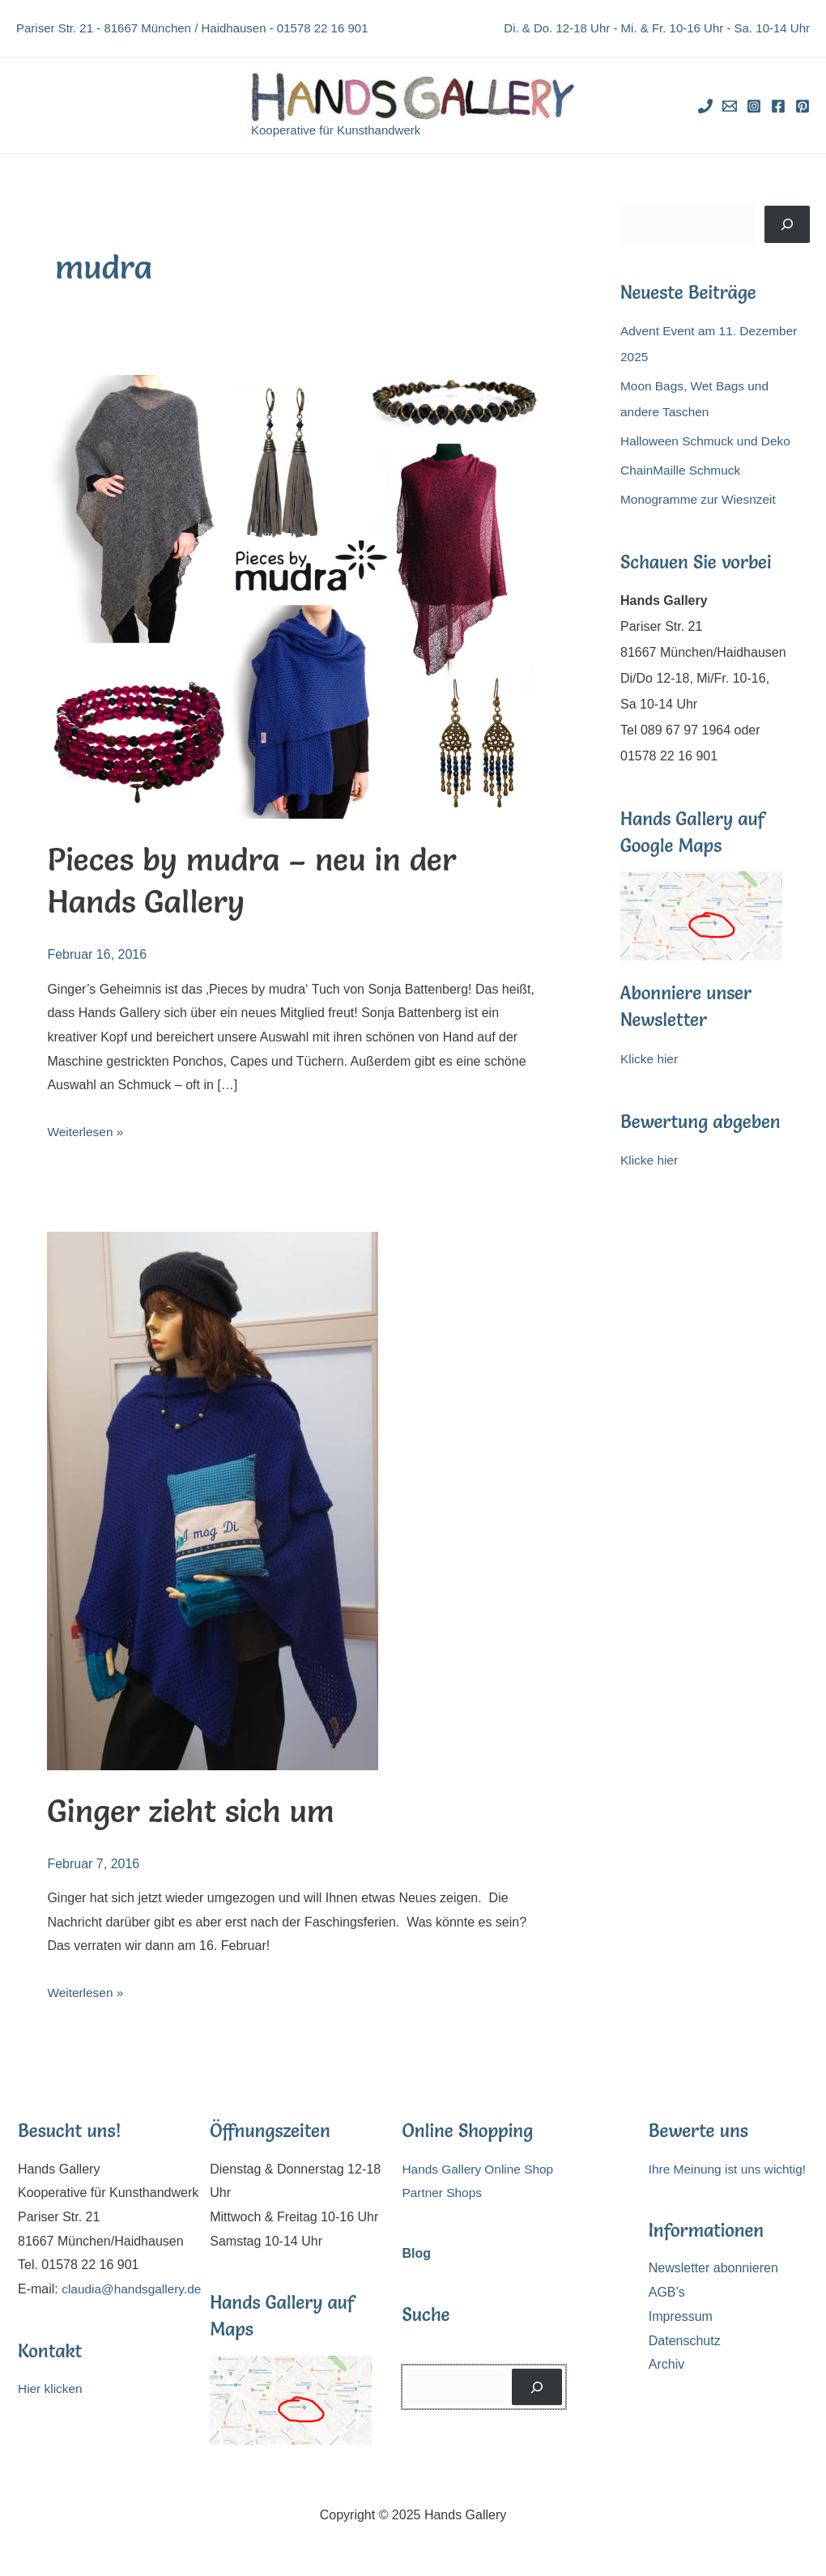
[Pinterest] (802, 106)
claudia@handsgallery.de (90, 2313)
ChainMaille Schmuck (682, 470)
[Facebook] (778, 106)
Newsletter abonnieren (713, 2268)
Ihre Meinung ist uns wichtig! (730, 2169)
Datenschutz (685, 2341)
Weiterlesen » (86, 1132)
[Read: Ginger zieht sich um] (212, 1499)
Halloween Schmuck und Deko (708, 441)
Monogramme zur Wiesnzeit (700, 499)
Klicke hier (650, 1059)
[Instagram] (754, 106)
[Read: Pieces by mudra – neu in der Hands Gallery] (293, 595)
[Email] (729, 106)
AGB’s (667, 2292)
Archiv (666, 2364)
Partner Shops (443, 2192)
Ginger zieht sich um (196, 1810)
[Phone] (705, 106)
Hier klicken (51, 2413)
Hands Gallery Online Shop (480, 2169)
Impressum (681, 2316)
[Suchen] (787, 224)
